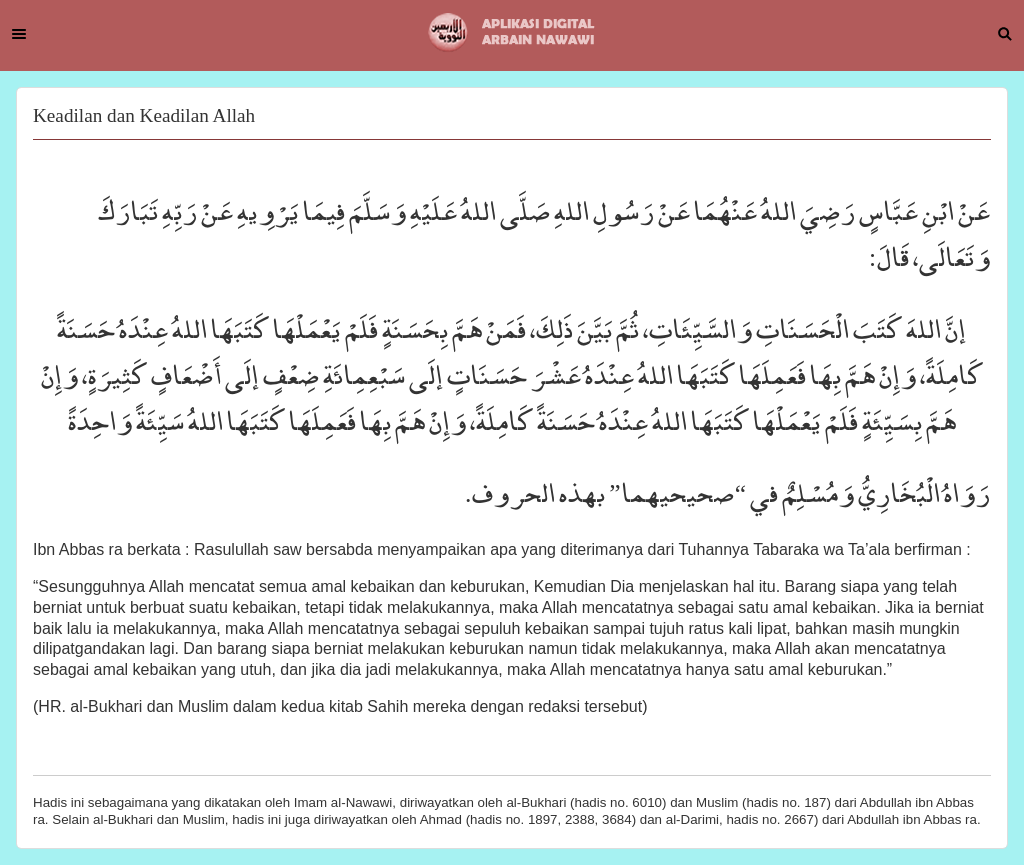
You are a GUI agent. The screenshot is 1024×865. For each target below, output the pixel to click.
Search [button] (1005, 34)
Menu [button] (19, 34)
